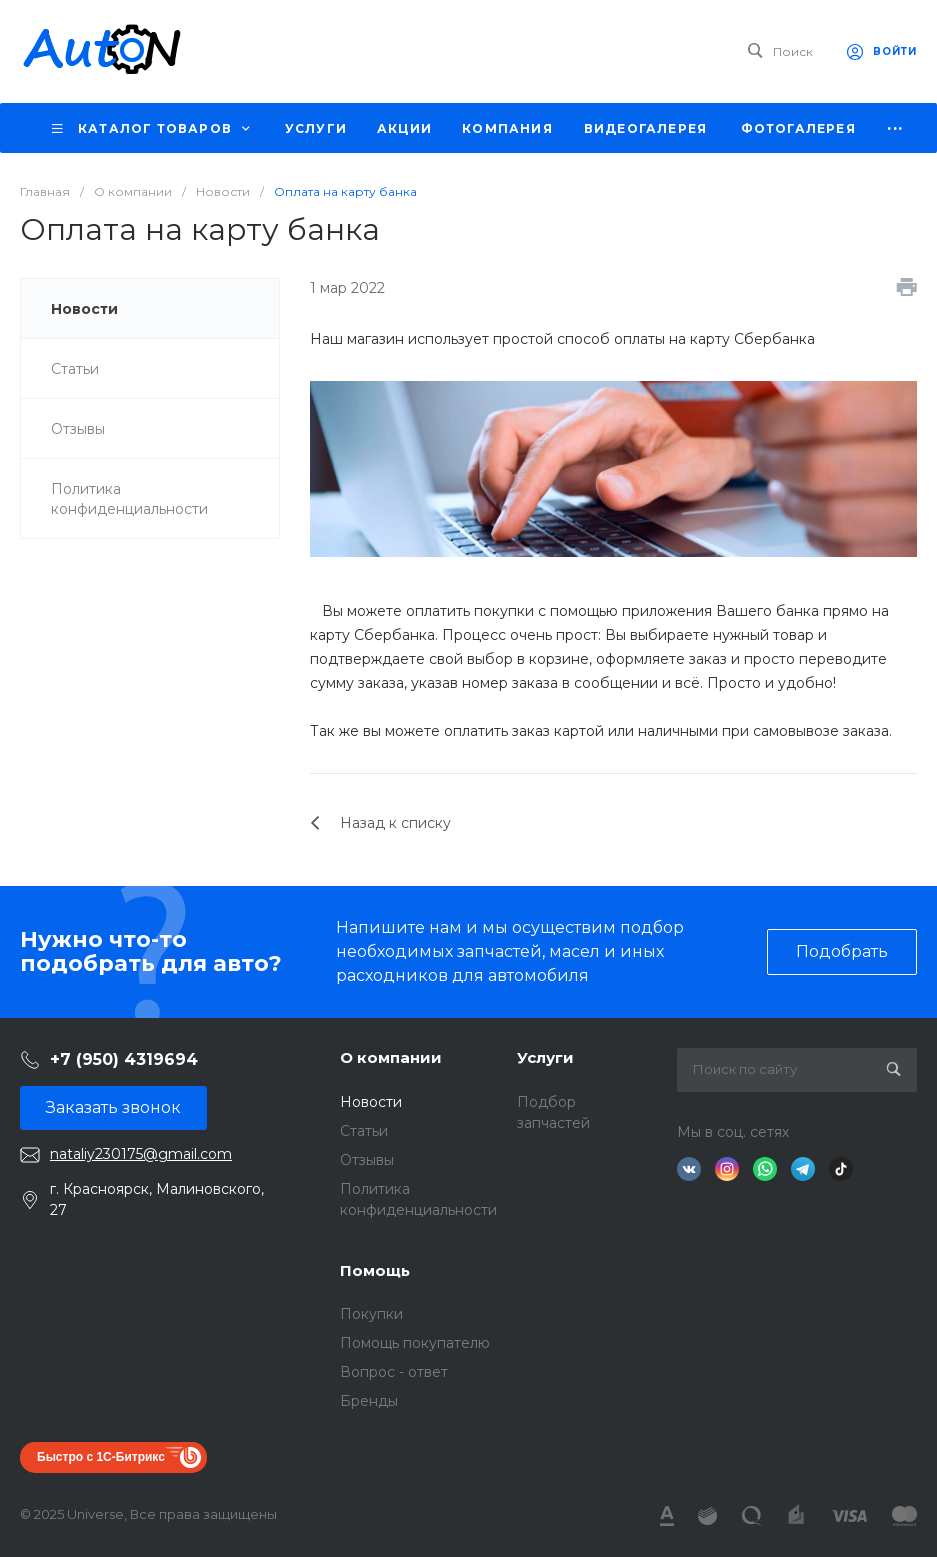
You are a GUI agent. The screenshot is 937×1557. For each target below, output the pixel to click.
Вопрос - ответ (394, 1372)
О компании (391, 1057)
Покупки (371, 1314)
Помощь (375, 1270)
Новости (371, 1102)
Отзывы (367, 1160)
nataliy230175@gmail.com (141, 1154)
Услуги (545, 1057)
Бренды (369, 1401)
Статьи (364, 1131)
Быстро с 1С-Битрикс (101, 1457)
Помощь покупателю (415, 1343)
